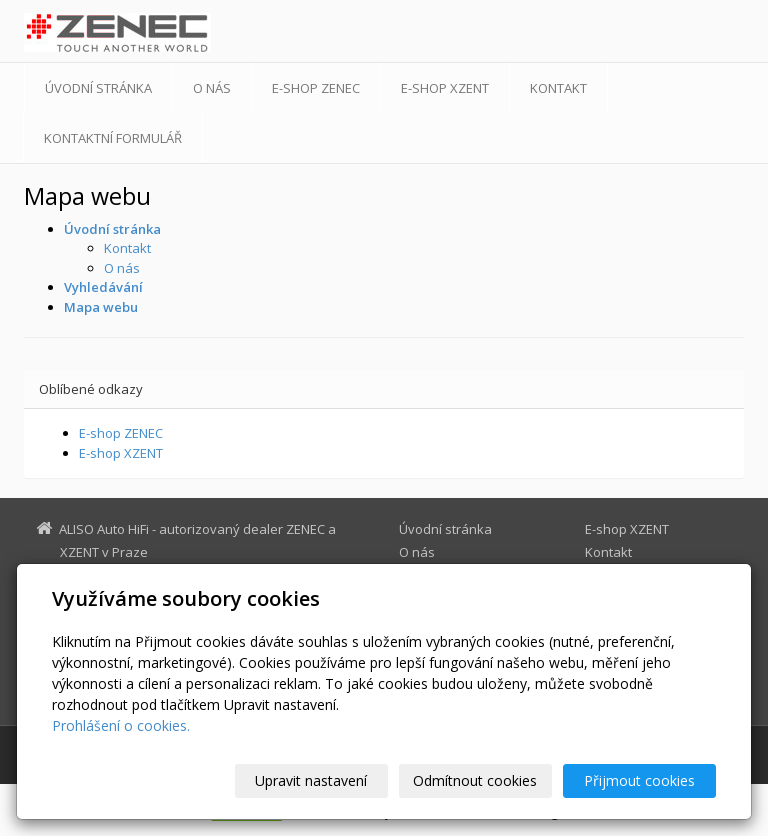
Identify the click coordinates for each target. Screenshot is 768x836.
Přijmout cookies (639, 780)
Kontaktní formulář (113, 138)
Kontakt (558, 88)
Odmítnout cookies (475, 780)
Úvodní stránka (98, 88)
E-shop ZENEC (316, 88)
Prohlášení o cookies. (121, 725)
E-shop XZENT (445, 88)
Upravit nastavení (311, 780)
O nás (212, 88)
